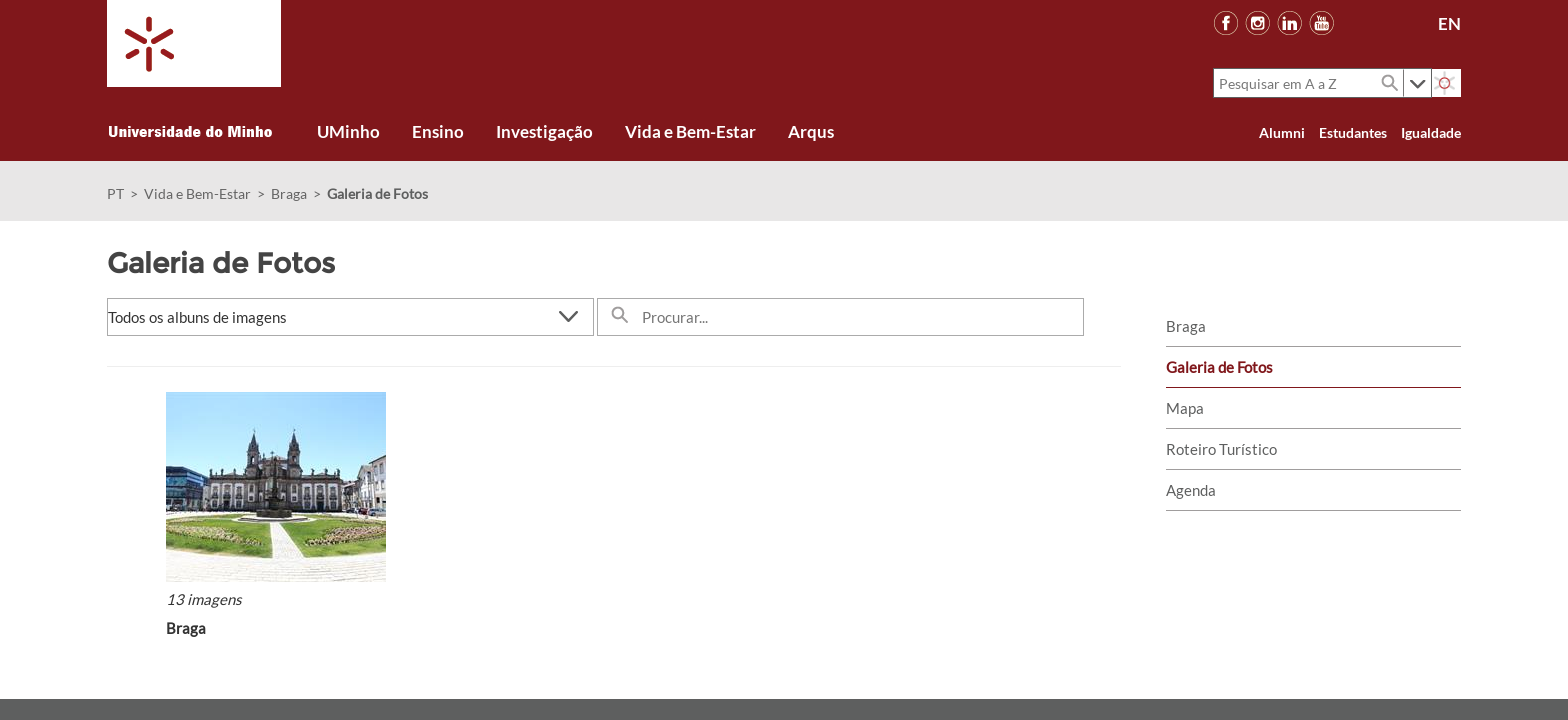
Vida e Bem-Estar (197, 193)
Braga (289, 193)
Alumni (1282, 132)
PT (115, 193)
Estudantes (1353, 132)
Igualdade (1431, 132)
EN (1449, 23)
